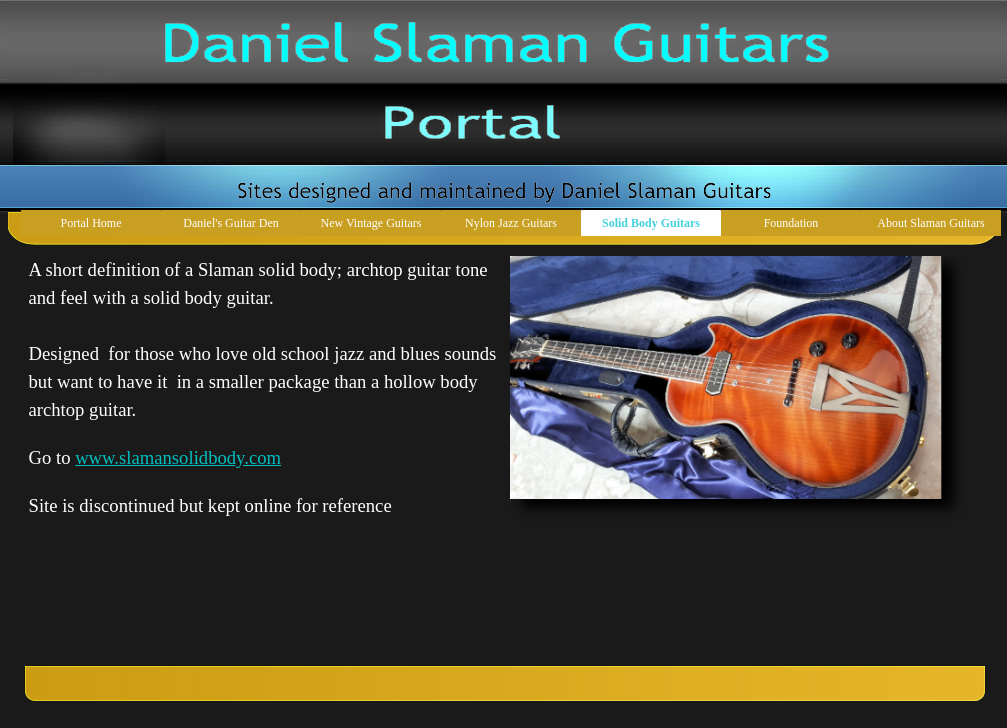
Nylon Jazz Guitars (511, 223)
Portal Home (91, 223)
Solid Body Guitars (651, 223)
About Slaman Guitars (930, 223)
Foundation (791, 223)
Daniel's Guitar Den (230, 223)
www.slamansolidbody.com (178, 457)
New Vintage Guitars (370, 223)
